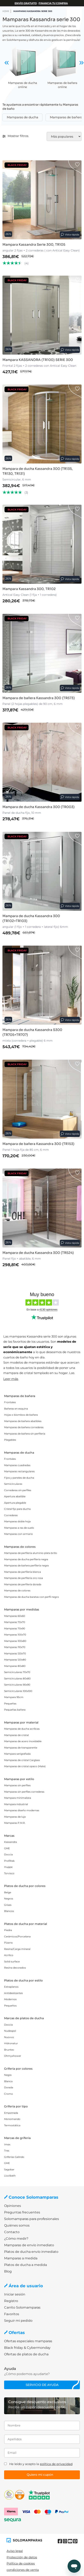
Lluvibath (10, 2175)
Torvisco (9, 1873)
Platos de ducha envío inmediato (31, 2252)
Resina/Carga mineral (17, 1949)
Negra (8, 2074)
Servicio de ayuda (42, 2385)
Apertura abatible (14, 1496)
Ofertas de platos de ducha (26, 2354)
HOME (5, 11)
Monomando (12, 2119)
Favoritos (11, 2314)
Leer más (10, 1379)
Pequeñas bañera (14, 1709)
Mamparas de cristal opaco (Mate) (25, 1766)
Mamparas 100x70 (15, 1634)
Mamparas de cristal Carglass (22, 1760)
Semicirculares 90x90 (17, 1684)
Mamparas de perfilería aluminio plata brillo (30, 1553)
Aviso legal (15, 2551)
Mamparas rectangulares (19, 1471)
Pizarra (8, 1942)
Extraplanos (11, 1986)
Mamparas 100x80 (15, 1640)
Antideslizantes (13, 1993)
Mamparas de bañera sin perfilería (24, 1433)
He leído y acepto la (40, 2464)
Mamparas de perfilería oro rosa (23, 1578)
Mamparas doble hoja (17, 1521)
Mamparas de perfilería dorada (22, 1584)
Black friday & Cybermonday (27, 2348)
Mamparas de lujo (15, 1816)
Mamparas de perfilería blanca (22, 1571)
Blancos (9, 1911)
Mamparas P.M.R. (14, 1822)
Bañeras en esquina (16, 1408)
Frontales (10, 1402)
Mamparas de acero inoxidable (22, 1741)
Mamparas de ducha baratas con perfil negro (31, 1596)
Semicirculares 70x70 (17, 1672)
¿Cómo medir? (16, 2238)
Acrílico (8, 1955)
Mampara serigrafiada (17, 1753)
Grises (8, 1904)
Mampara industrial (16, 1804)
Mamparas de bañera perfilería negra (26, 1565)
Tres (6, 2150)
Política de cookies (21, 2563)
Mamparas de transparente (20, 1747)
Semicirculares (13, 1483)
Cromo (8, 2093)
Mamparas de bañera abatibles (22, 1421)
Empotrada (11, 2112)
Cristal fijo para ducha (17, 1508)
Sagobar (9, 2169)
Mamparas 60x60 (14, 1615)
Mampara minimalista (17, 1797)
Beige (7, 1892)
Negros (8, 1898)
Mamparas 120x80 (15, 1659)
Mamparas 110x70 (14, 1647)
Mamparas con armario (18, 1533)
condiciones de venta (23, 2570)
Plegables (10, 1439)
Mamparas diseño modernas (21, 1810)
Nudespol (10, 2030)
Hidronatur (11, 2043)
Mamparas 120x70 (15, 1653)
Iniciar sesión (14, 2294)
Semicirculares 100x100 (18, 1691)
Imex (7, 2144)
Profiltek (9, 1860)
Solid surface (12, 1961)
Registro (11, 2301)
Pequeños (10, 2005)
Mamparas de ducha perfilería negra (26, 1559)
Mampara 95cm (13, 1697)
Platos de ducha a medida (25, 2265)
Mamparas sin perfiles (17, 1785)
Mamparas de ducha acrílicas (22, 1728)
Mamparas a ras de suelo (19, 1527)
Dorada (8, 2087)
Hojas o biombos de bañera (21, 1414)
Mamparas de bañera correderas (24, 1427)
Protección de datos (22, 2557)
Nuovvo (9, 2037)
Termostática (12, 2125)
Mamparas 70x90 (14, 1628)
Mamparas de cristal (16, 1735)
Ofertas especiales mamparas (28, 2341)
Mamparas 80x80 (14, 1665)
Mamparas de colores (17, 1590)
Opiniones (12, 2206)
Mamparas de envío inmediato (29, 2245)
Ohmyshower (12, 2055)
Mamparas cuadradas (17, 1465)
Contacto (12, 2232)
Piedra (8, 1930)
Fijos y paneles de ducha (19, 1477)
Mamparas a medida (20, 2258)
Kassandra (10, 1841)
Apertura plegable (15, 1502)
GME (7, 1848)
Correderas (11, 1515)
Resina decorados (15, 1967)
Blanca (8, 2081)
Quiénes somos (17, 2225)
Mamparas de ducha (22, 117)
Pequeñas (10, 1703)
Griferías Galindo (14, 2156)
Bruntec (9, 2049)
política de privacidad (56, 2464)
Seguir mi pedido (18, 2321)
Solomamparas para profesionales (31, 2219)
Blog (8, 2271)
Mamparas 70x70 (14, 1622)
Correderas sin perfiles (17, 1490)
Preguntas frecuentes (22, 2212)
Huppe (8, 1866)
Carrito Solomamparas (22, 2307)
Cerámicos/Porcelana (17, 1936)
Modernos (10, 1999)
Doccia (8, 1854)
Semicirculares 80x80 (17, 1678)
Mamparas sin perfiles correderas (24, 1791)
